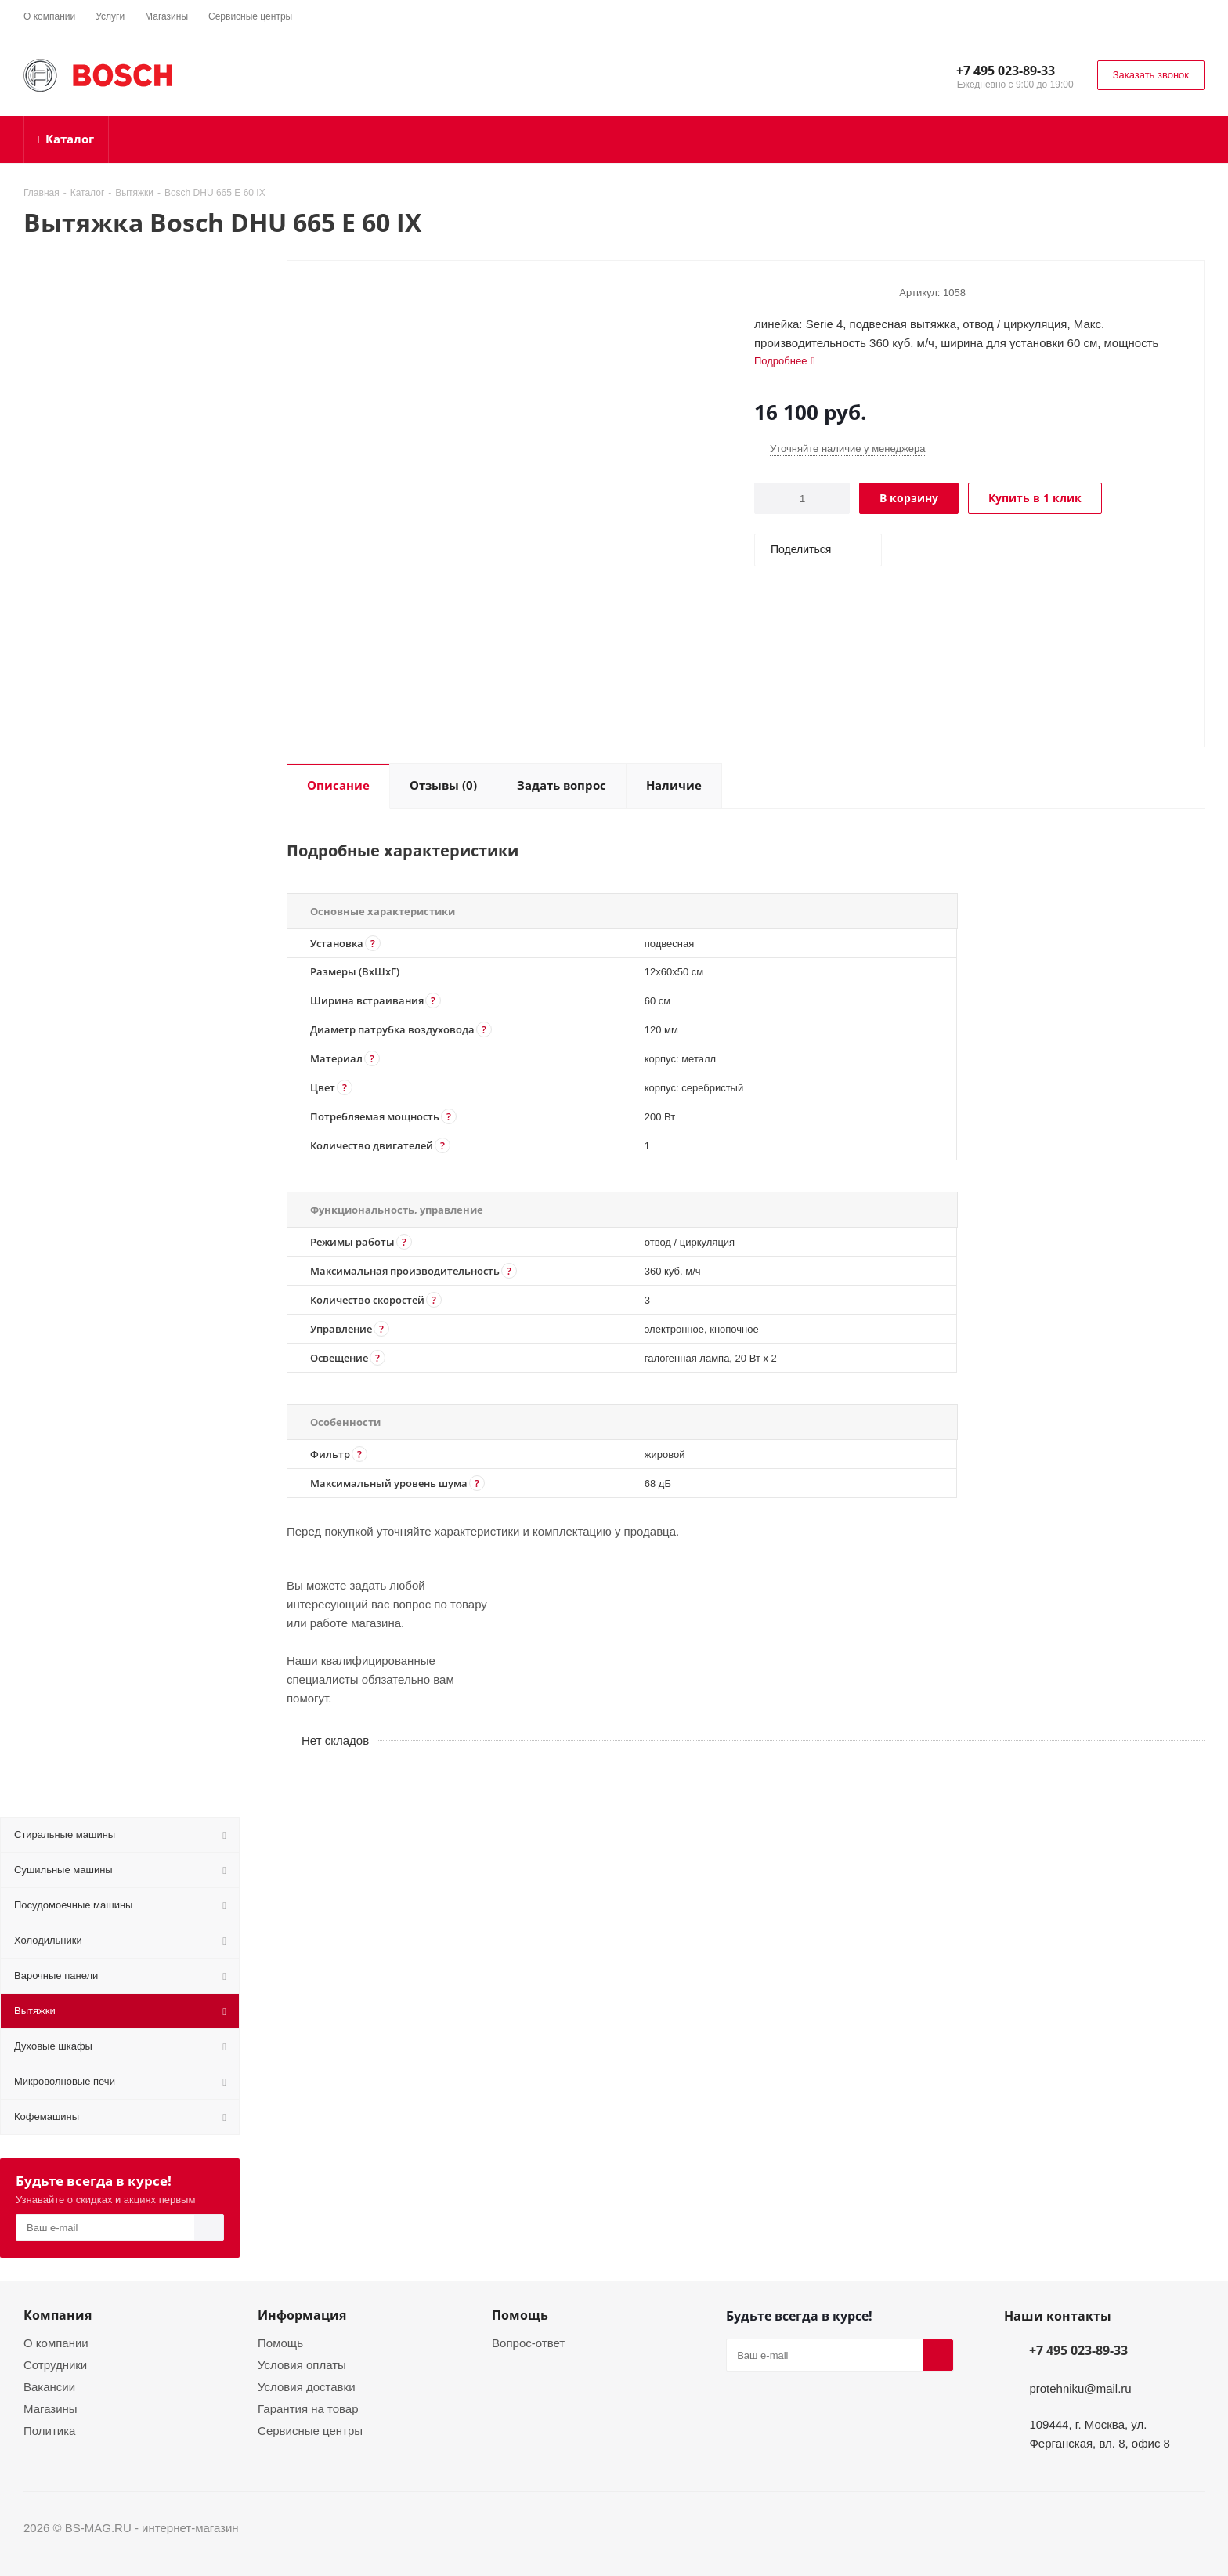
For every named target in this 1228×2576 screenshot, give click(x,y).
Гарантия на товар (308, 2408)
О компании (55, 2342)
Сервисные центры (310, 2430)
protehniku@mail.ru (1080, 2388)
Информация (302, 2315)
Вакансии (49, 2386)
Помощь (280, 2342)
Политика (49, 2430)
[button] (373, 943)
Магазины (50, 2408)
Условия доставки (306, 2386)
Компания (57, 2315)
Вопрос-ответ (528, 2342)
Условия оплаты (302, 2364)
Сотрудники (55, 2364)
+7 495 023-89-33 (1005, 70)
